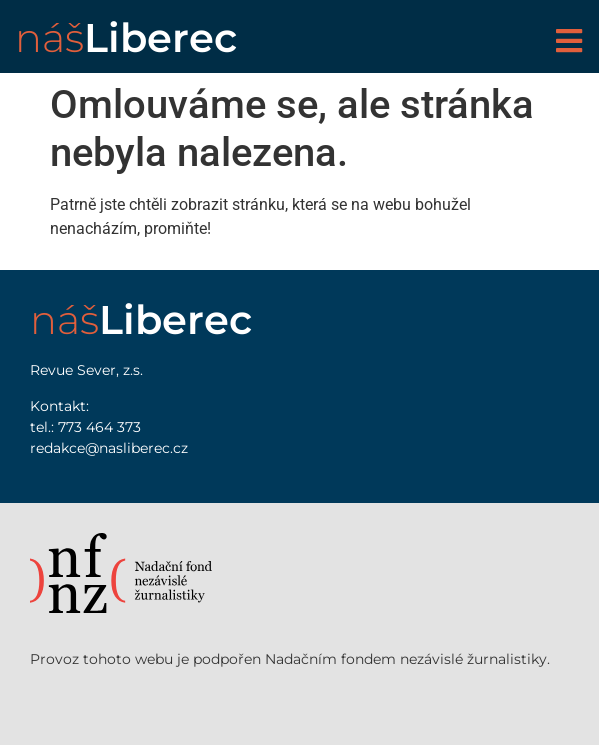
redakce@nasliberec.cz (109, 448)
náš (126, 37)
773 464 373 (99, 427)
